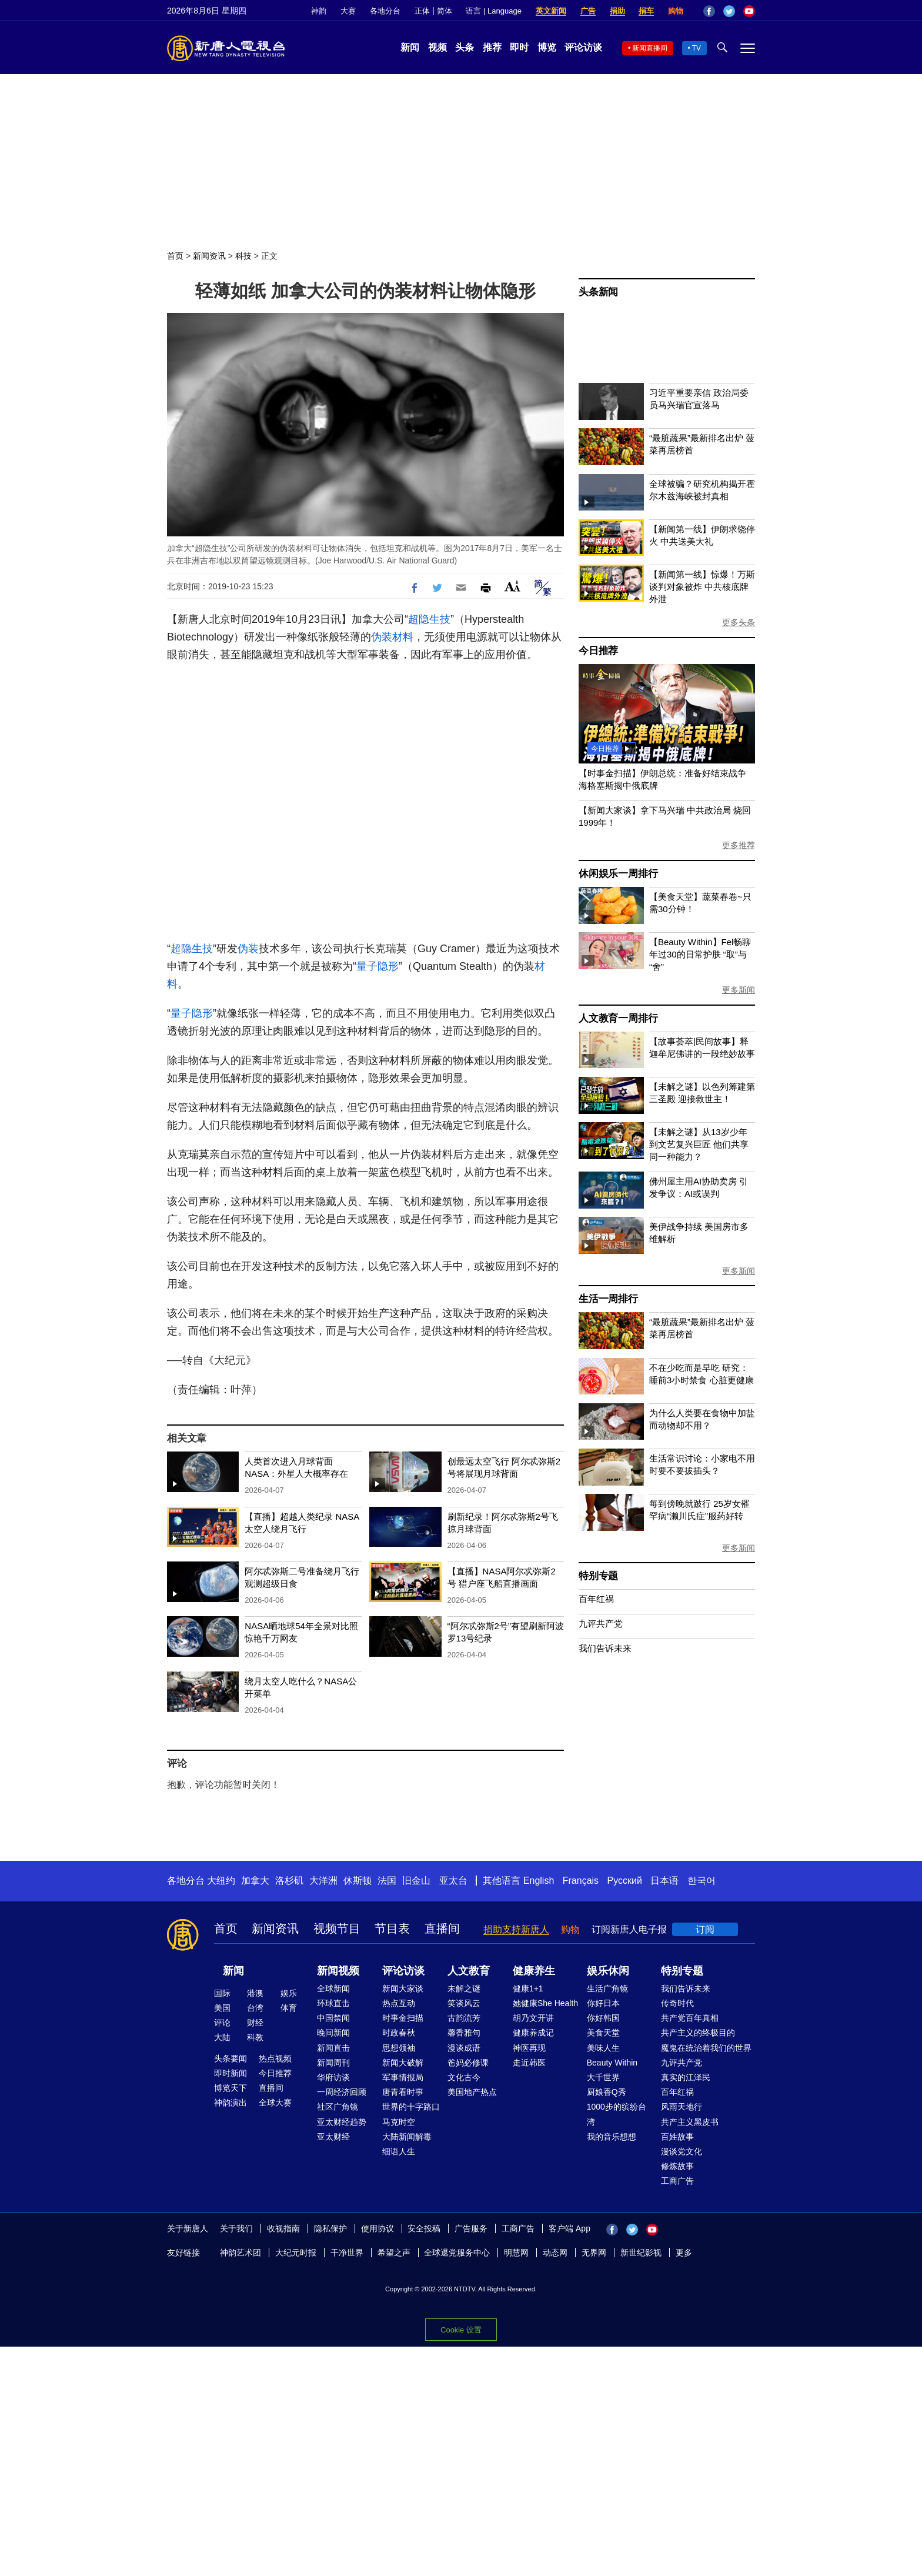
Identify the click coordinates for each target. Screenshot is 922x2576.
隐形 (388, 966)
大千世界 (603, 2077)
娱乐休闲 (608, 1971)
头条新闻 (598, 292)
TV (696, 48)
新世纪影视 (641, 2252)
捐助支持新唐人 (516, 1929)
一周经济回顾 (341, 2092)
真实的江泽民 (685, 2077)
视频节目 (336, 1928)
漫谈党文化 (681, 2151)
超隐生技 (429, 619)
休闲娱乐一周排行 (618, 873)
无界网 (594, 2252)
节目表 (392, 1928)
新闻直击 (333, 2048)
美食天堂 (603, 2032)
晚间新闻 (333, 2032)
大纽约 (221, 1881)
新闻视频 (338, 1971)
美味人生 (603, 2048)
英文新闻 (551, 10)
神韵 (318, 10)
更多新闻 (738, 990)
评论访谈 (583, 47)
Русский (624, 1881)
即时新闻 (230, 2073)
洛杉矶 (289, 1881)
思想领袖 (398, 2048)
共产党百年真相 (690, 2018)
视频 (437, 47)
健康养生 (534, 1971)
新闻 (409, 47)
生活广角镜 (607, 1988)
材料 (402, 637)
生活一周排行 (608, 1298)
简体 (444, 10)
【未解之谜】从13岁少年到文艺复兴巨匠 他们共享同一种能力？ (699, 1144)
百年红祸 (596, 1599)
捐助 (617, 10)
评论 (222, 2022)
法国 (387, 1881)
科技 (243, 256)
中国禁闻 (333, 2018)
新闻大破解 (402, 2062)
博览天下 (230, 2088)
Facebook (709, 11)
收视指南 (283, 2228)
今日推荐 (598, 650)
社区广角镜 (337, 2106)
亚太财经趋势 (341, 2122)
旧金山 (416, 1881)
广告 (588, 10)
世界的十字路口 (411, 2106)
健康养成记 (533, 2032)
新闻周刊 (333, 2062)
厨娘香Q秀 (606, 2092)
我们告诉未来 (605, 1648)
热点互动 (398, 2003)
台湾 (255, 2008)
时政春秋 (398, 2032)
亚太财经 (333, 2136)
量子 (367, 966)
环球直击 (333, 2003)
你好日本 (603, 2003)
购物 (675, 10)
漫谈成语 (463, 2048)
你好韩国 (603, 2018)
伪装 (381, 637)
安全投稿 (423, 2228)
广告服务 (471, 2228)
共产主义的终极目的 (698, 2032)
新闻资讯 (209, 256)
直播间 (442, 1928)
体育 (288, 2008)
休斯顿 (357, 1881)
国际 (222, 1993)
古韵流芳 (463, 2018)
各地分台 (385, 10)
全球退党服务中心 (457, 2252)
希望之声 (394, 2252)
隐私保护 (330, 2228)
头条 (464, 47)
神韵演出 (230, 2102)
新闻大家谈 (402, 1988)
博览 (546, 47)
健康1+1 (528, 1988)
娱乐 (288, 1993)
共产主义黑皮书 (690, 2122)
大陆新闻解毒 (407, 2136)
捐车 (646, 10)
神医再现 (529, 2048)
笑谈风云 (463, 2003)
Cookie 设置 (460, 2329)
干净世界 (346, 2252)
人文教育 (468, 1971)
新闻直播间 (649, 48)
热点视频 (275, 2058)
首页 (175, 256)
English (538, 1881)
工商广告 (677, 2180)
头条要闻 (230, 2058)
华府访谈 (333, 2077)
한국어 (701, 1881)
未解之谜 (463, 1988)
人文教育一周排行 (618, 1018)
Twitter (729, 11)
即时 (519, 47)
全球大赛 (275, 2102)
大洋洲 (323, 1881)
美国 (222, 2008)
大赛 (348, 10)
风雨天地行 (681, 2106)
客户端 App (569, 2228)
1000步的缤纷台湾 (616, 2114)
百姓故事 (677, 2136)
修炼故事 (677, 2166)
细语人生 (398, 2151)
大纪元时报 (295, 2252)
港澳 (255, 1993)
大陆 (222, 2037)
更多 (684, 2252)
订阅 (705, 1929)
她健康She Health (545, 2003)
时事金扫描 (402, 2018)
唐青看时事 (402, 2092)
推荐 (492, 47)
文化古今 (463, 2077)
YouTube (749, 11)
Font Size (512, 586)
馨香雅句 (463, 2032)
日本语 (664, 1881)
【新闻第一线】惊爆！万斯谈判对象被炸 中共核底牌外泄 (702, 586)
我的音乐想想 (611, 2136)
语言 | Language (493, 10)
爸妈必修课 (468, 2062)
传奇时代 (677, 2003)
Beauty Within (612, 2062)
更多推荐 (738, 845)
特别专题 (598, 1575)
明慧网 (516, 2252)
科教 (255, 2037)
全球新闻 (333, 1988)
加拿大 (255, 1881)
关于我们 (236, 2228)
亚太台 (453, 1881)
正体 (422, 10)
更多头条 (738, 622)
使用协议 (377, 2228)
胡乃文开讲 (533, 2018)
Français (581, 1881)
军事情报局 (402, 2077)
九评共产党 (601, 1624)
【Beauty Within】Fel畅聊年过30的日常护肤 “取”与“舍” (700, 954)
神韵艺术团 (240, 2252)
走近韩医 (529, 2062)
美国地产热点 (472, 2092)
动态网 (555, 2252)
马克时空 (398, 2122)
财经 (255, 2022)
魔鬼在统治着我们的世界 (706, 2048)
